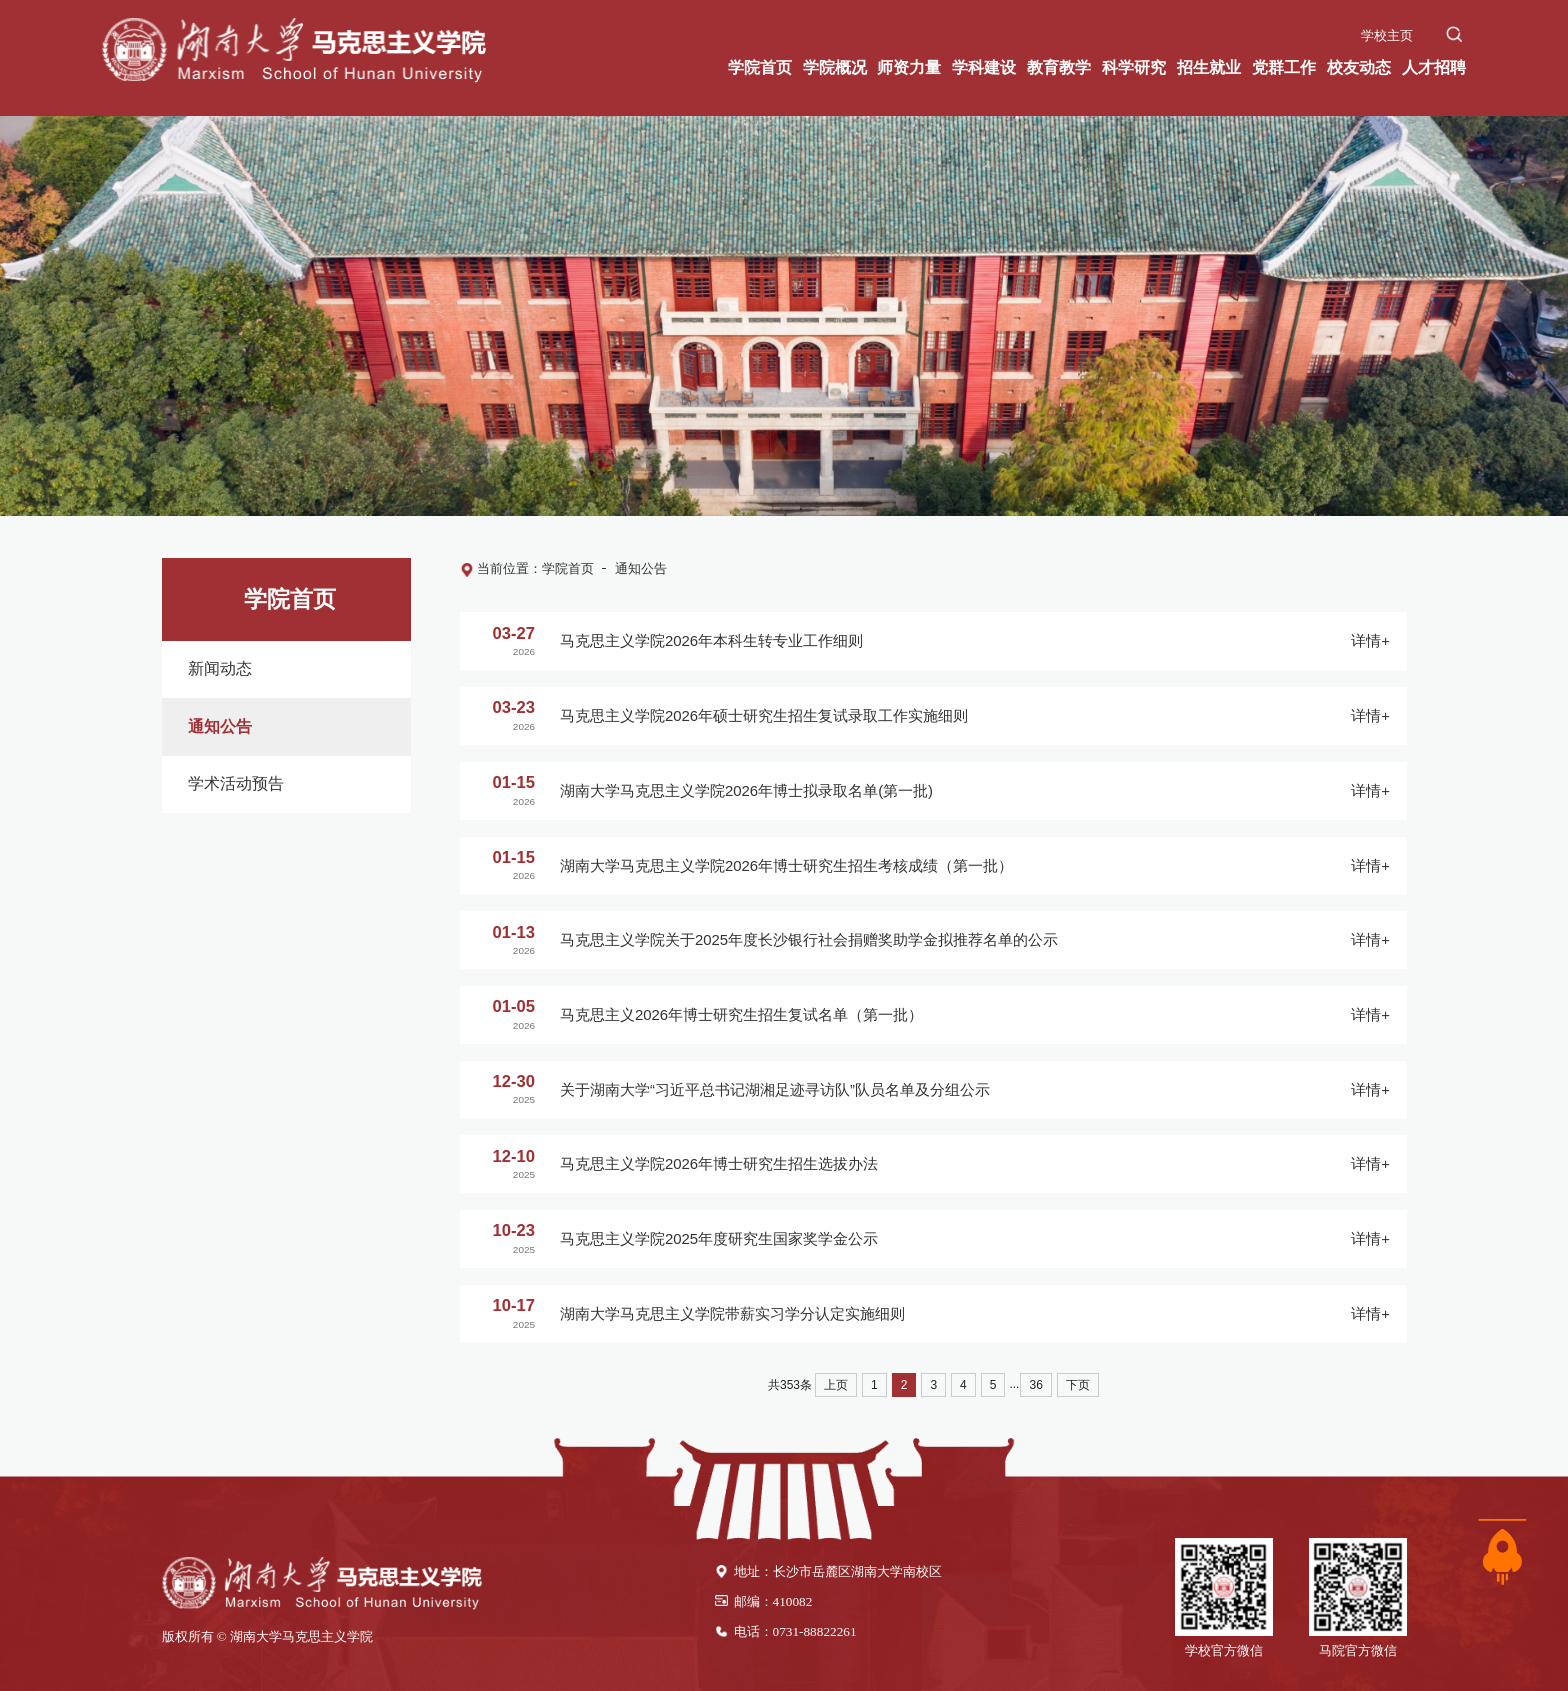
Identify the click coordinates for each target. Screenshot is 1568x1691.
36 (1035, 1385)
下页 (1078, 1385)
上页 (836, 1385)
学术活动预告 (231, 779)
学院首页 (568, 568)
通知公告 (216, 724)
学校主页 (1387, 32)
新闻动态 (216, 668)
